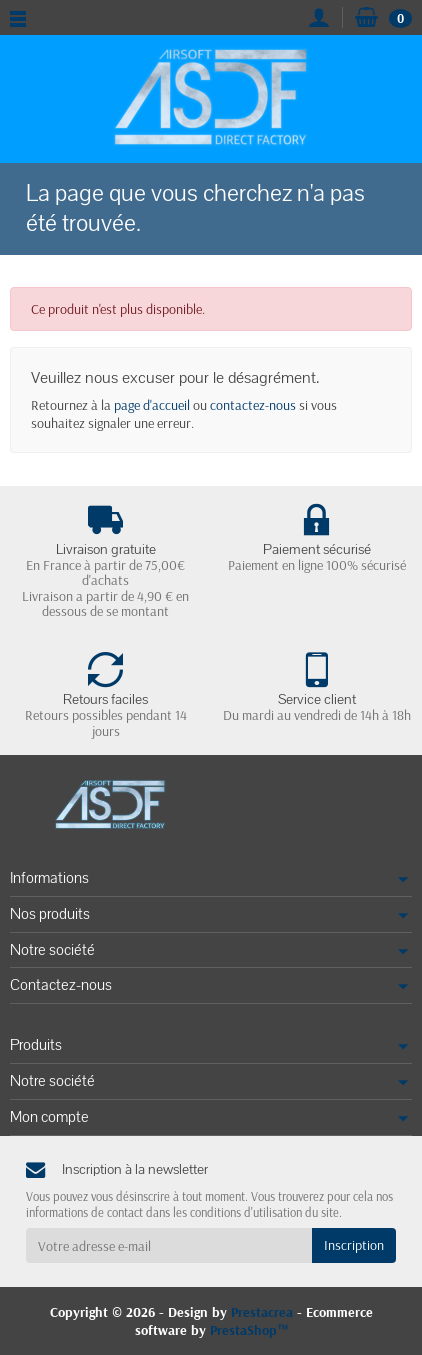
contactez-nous (253, 405)
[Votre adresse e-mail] (169, 1245)
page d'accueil (152, 405)
